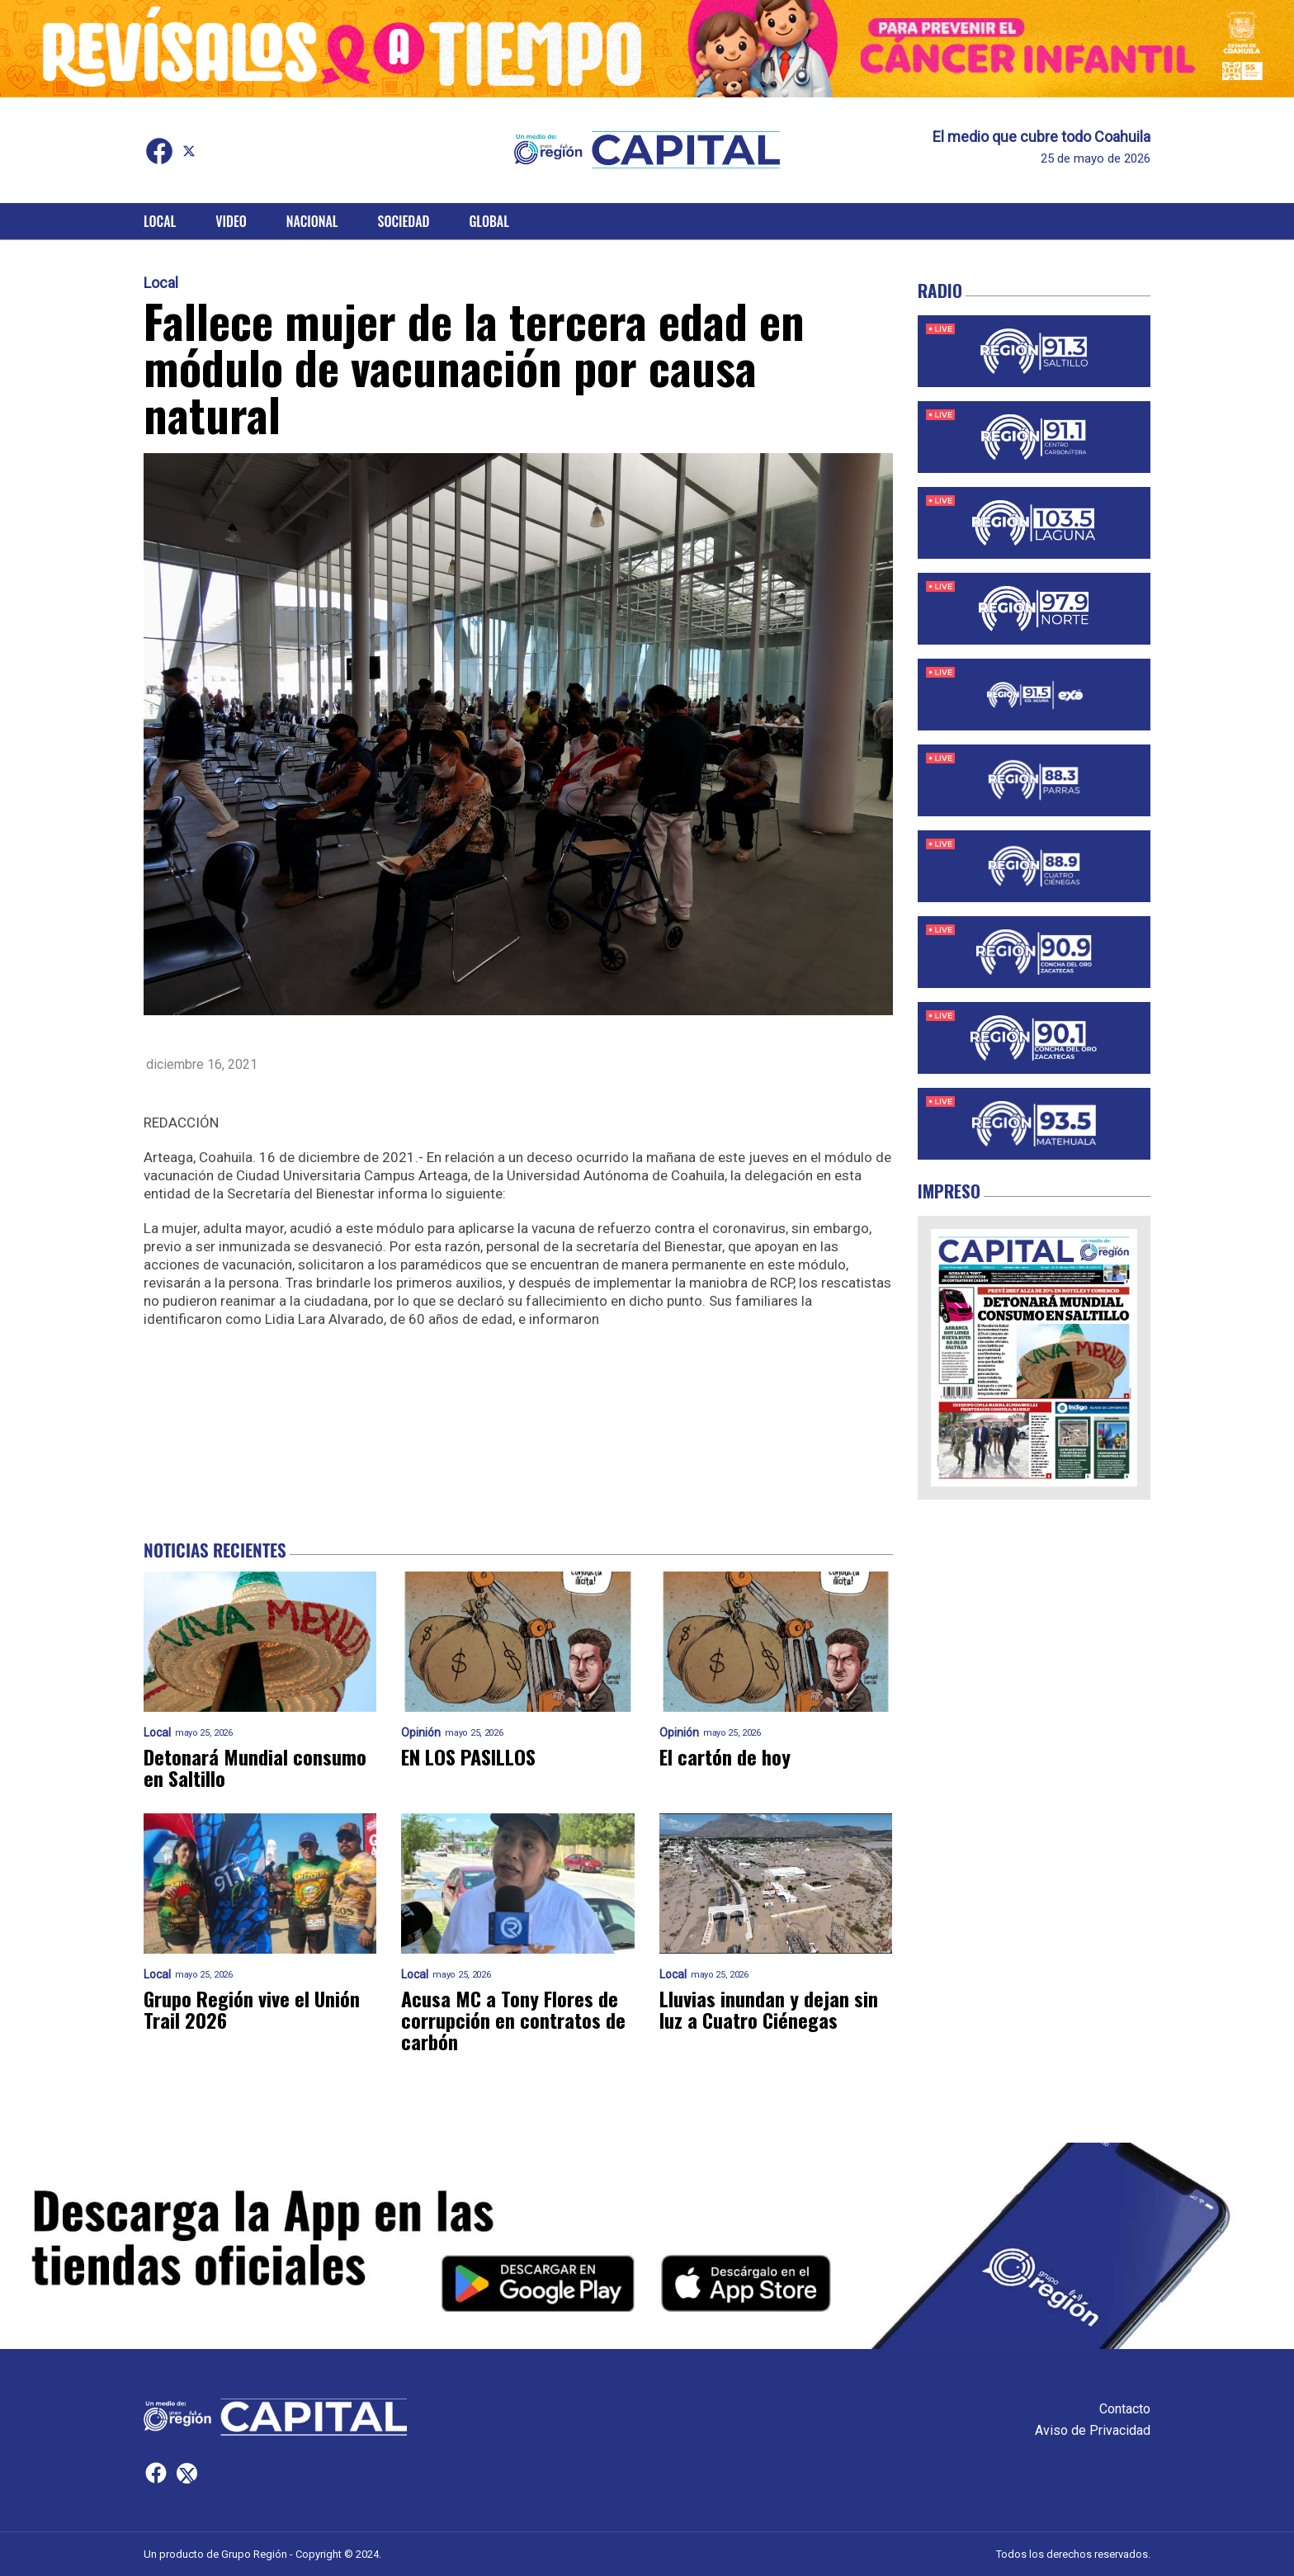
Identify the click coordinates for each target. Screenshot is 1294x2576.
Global (489, 221)
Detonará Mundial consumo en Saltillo (255, 1767)
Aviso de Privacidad (1092, 2430)
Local (160, 221)
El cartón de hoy (725, 1756)
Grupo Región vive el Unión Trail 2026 (252, 2009)
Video (230, 221)
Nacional (312, 221)
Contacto (1124, 2409)
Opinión (421, 1733)
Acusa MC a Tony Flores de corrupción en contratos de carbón (513, 2020)
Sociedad (404, 221)
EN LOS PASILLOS (468, 1756)
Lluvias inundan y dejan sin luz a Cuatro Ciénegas (768, 2009)
